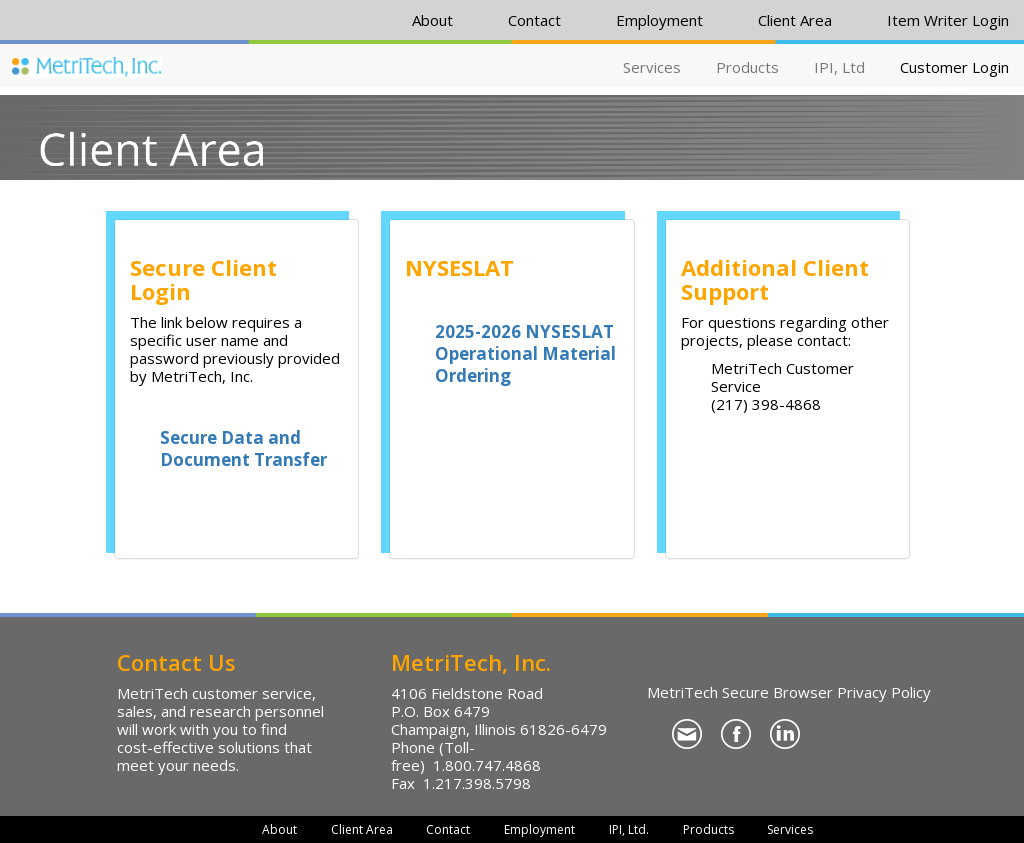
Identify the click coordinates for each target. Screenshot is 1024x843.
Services (652, 67)
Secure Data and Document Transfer (243, 448)
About (432, 20)
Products (747, 67)
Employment (659, 20)
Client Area (795, 20)
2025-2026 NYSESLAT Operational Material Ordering (525, 353)
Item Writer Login (948, 20)
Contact (534, 20)
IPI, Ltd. (629, 829)
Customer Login (954, 67)
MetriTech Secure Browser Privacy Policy (789, 692)
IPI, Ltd (839, 67)
